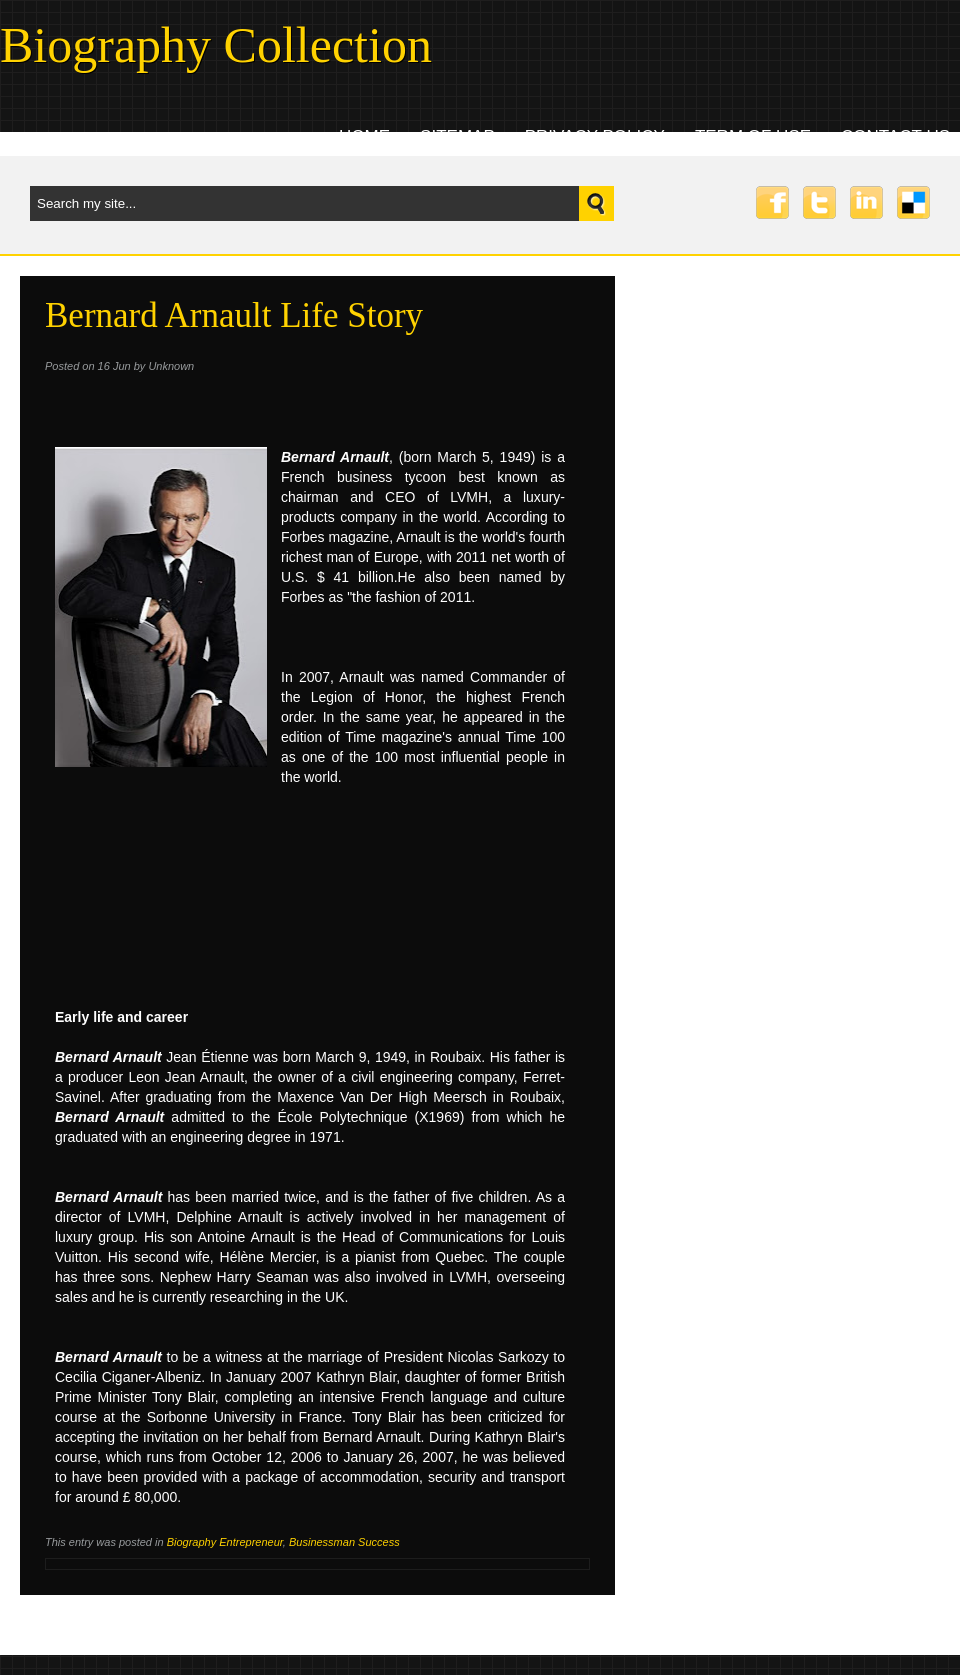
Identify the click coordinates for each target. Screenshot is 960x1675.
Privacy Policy (595, 136)
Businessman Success (344, 1542)
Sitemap (457, 136)
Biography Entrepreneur (225, 1542)
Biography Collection (216, 45)
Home (364, 136)
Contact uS (895, 136)
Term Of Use (753, 136)
